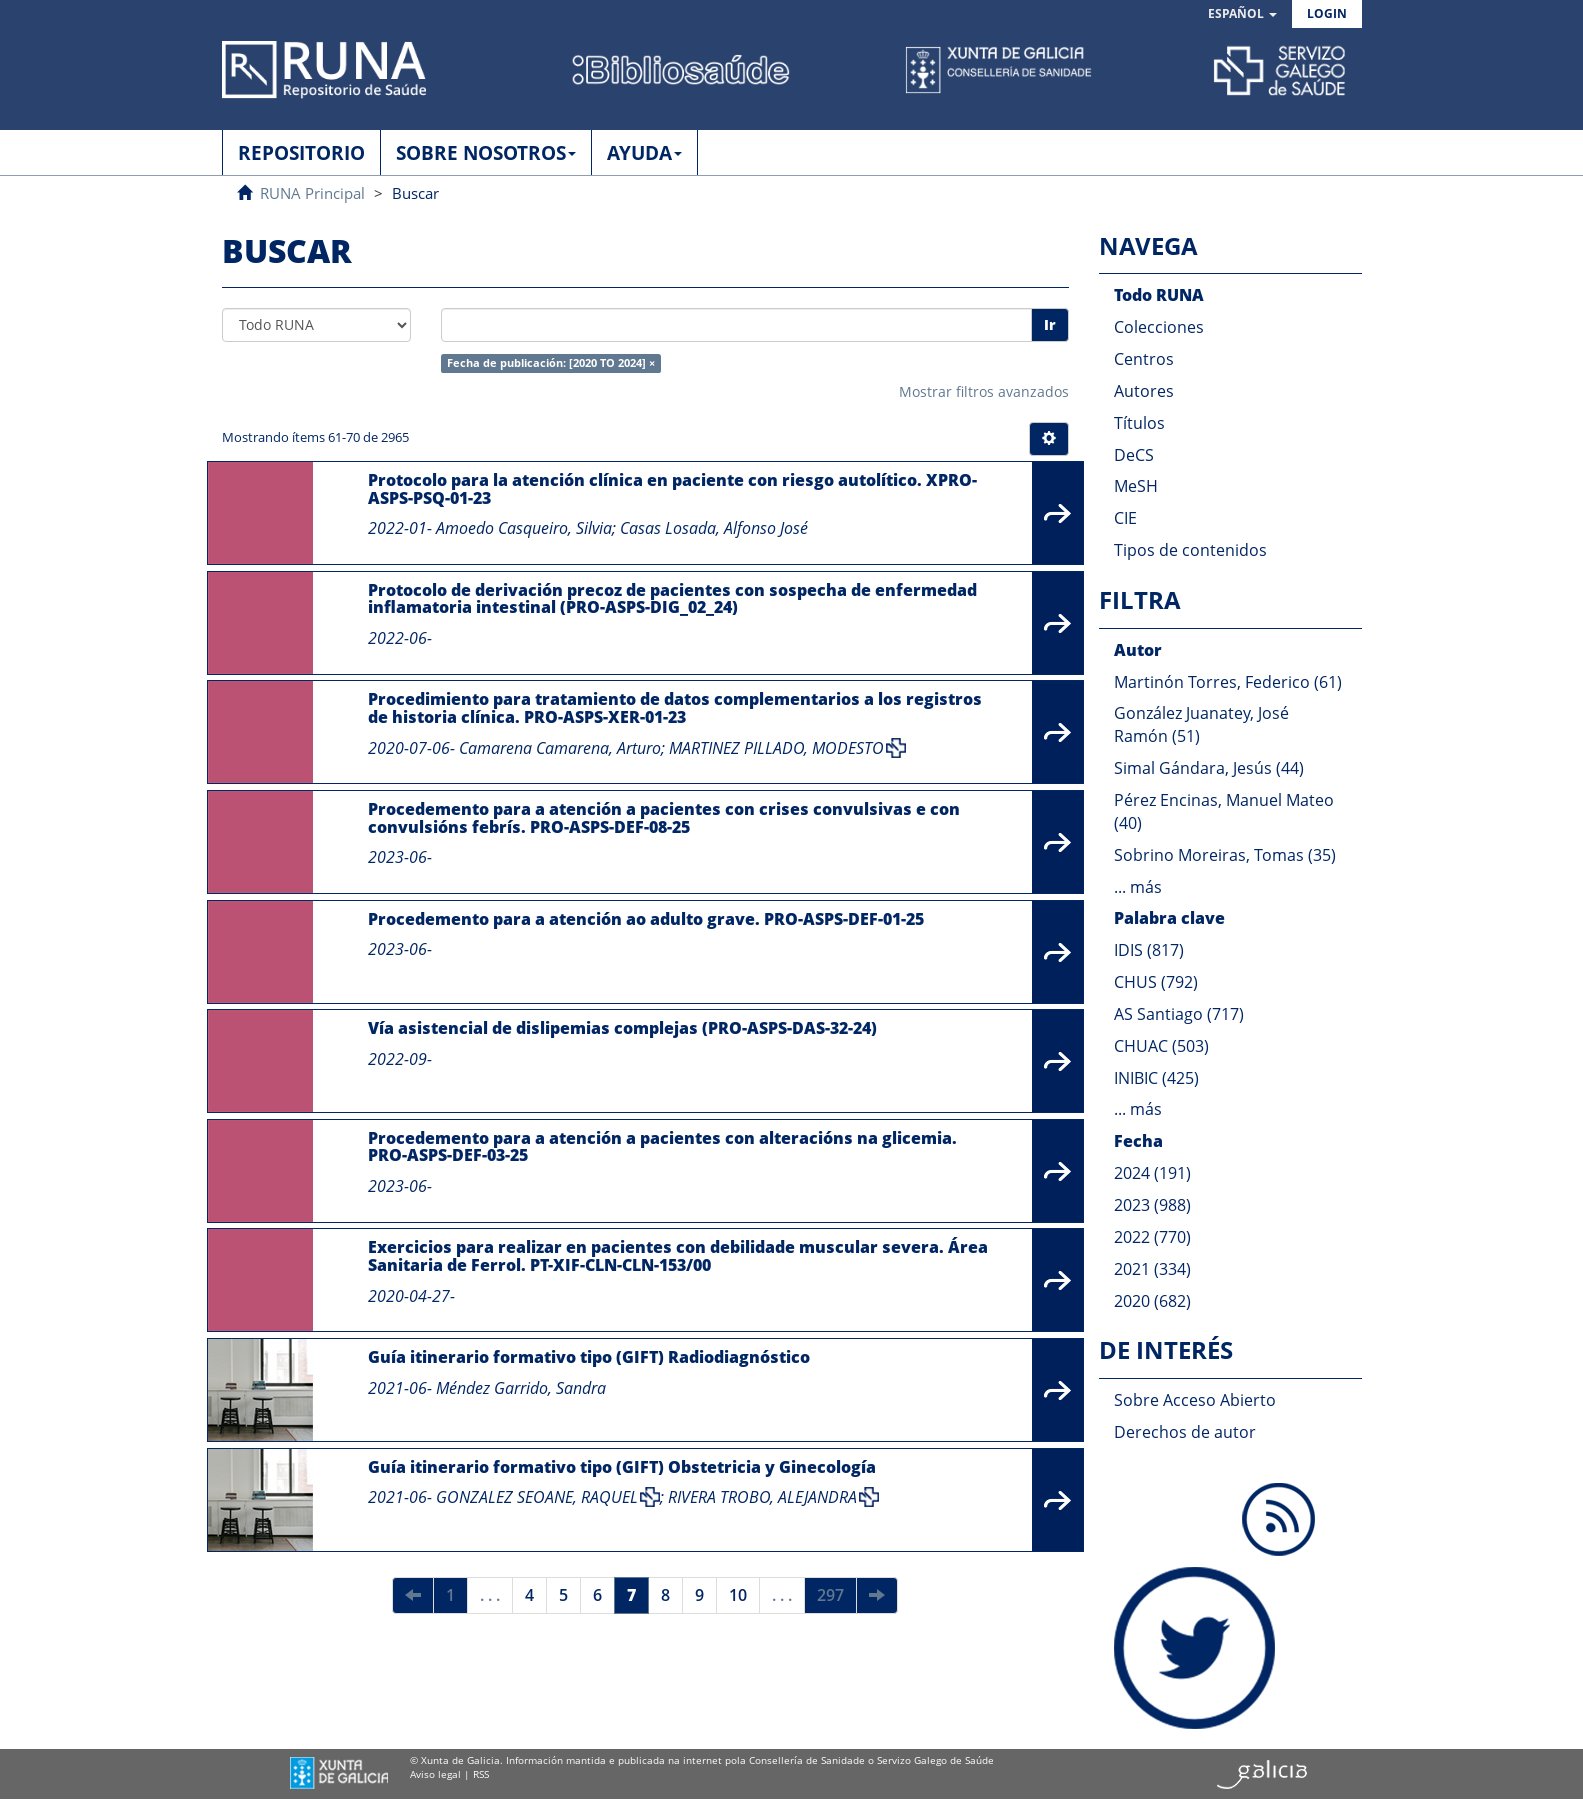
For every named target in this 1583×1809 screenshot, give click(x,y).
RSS (481, 1774)
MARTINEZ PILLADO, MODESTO (776, 748)
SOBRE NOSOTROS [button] (486, 153)
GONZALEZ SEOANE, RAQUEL (537, 1497)
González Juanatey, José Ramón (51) (1201, 724)
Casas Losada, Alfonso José (714, 528)
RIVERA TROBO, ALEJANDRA (762, 1497)
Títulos (1139, 423)
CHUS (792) (1156, 982)
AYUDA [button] (644, 153)
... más (1138, 887)
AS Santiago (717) (1179, 1014)
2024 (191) (1152, 1173)
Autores (1144, 391)
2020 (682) (1152, 1301)
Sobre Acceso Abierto (1195, 1400)
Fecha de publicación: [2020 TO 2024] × (551, 363)
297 (830, 1595)
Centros (1144, 359)
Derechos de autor (1185, 1432)
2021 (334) (1152, 1269)
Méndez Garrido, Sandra (521, 1388)
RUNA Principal (312, 193)
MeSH (1136, 486)
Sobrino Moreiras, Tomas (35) (1225, 855)
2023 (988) (1152, 1205)
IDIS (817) (1149, 950)
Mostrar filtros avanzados (984, 391)
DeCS (1134, 455)
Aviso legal (435, 1774)
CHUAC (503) (1161, 1046)
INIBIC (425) (1156, 1078)
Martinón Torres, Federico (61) (1228, 682)
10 (738, 1595)
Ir (1050, 324)
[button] (1242, 14)
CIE (1125, 518)
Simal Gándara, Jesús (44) (1209, 768)
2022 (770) (1152, 1237)
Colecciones (1159, 327)
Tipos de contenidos (1190, 550)
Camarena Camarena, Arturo (560, 748)
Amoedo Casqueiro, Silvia (524, 528)
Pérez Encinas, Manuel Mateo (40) (1224, 811)
